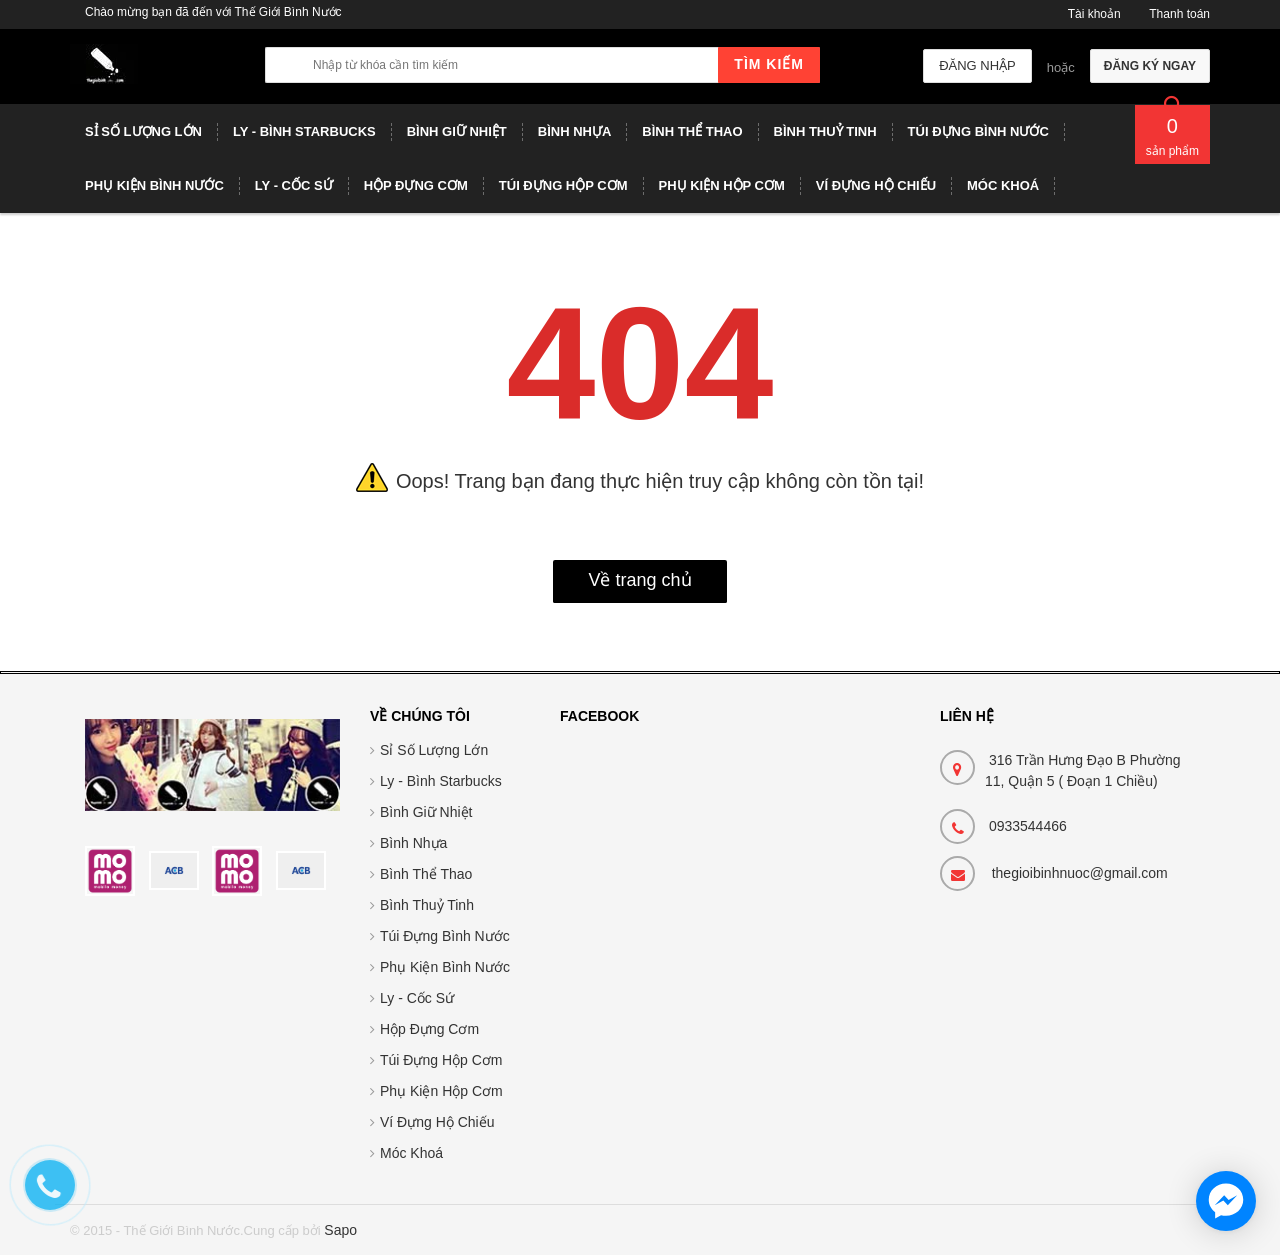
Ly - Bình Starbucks (441, 781)
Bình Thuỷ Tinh (427, 905)
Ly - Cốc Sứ (417, 998)
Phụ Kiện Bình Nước (445, 967)
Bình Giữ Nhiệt (426, 812)
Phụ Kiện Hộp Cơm (441, 1091)
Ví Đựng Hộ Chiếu (437, 1122)
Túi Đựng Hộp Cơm (441, 1060)
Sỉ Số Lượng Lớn (434, 750)
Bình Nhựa (413, 843)
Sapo (340, 1230)
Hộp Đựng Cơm (429, 1029)
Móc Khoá (411, 1153)
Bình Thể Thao (426, 874)
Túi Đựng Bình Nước (445, 936)
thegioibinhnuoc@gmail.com (1080, 873)
